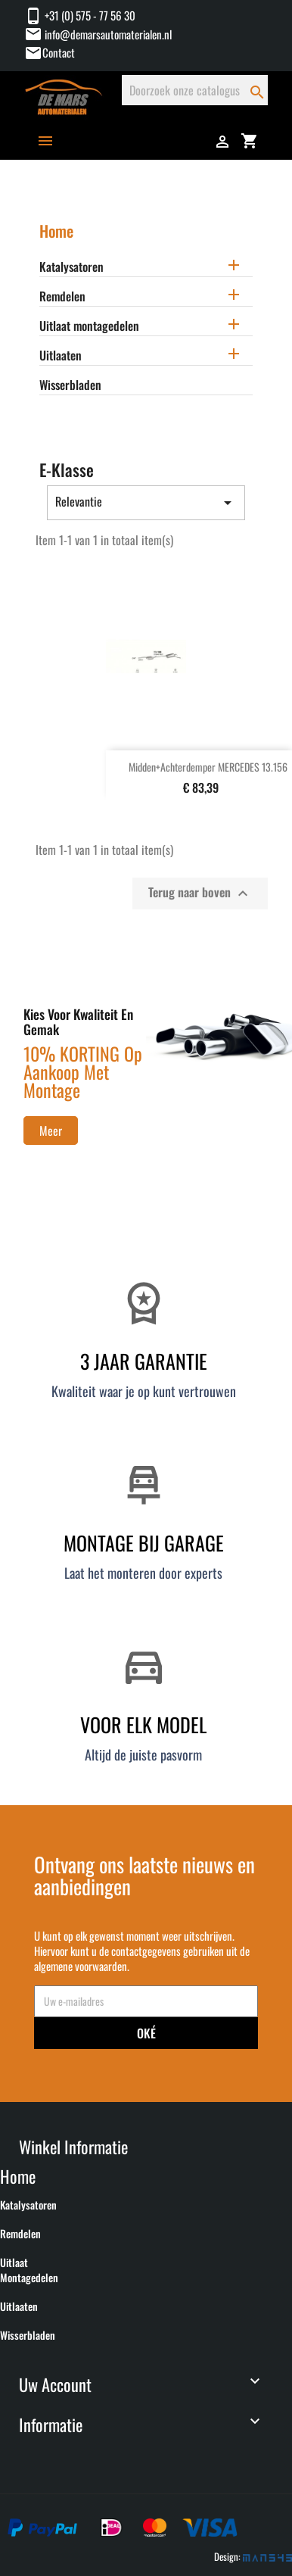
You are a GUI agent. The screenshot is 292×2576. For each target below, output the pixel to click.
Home (56, 230)
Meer (50, 1130)
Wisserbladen (70, 385)
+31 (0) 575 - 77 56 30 (79, 15)
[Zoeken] (195, 90)
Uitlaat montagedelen (89, 326)
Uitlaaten (60, 356)
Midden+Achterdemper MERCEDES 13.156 (208, 767)
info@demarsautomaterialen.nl (98, 34)
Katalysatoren (71, 267)
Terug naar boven (200, 893)
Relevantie (145, 502)
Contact (58, 52)
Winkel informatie (73, 2146)
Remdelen (62, 296)
